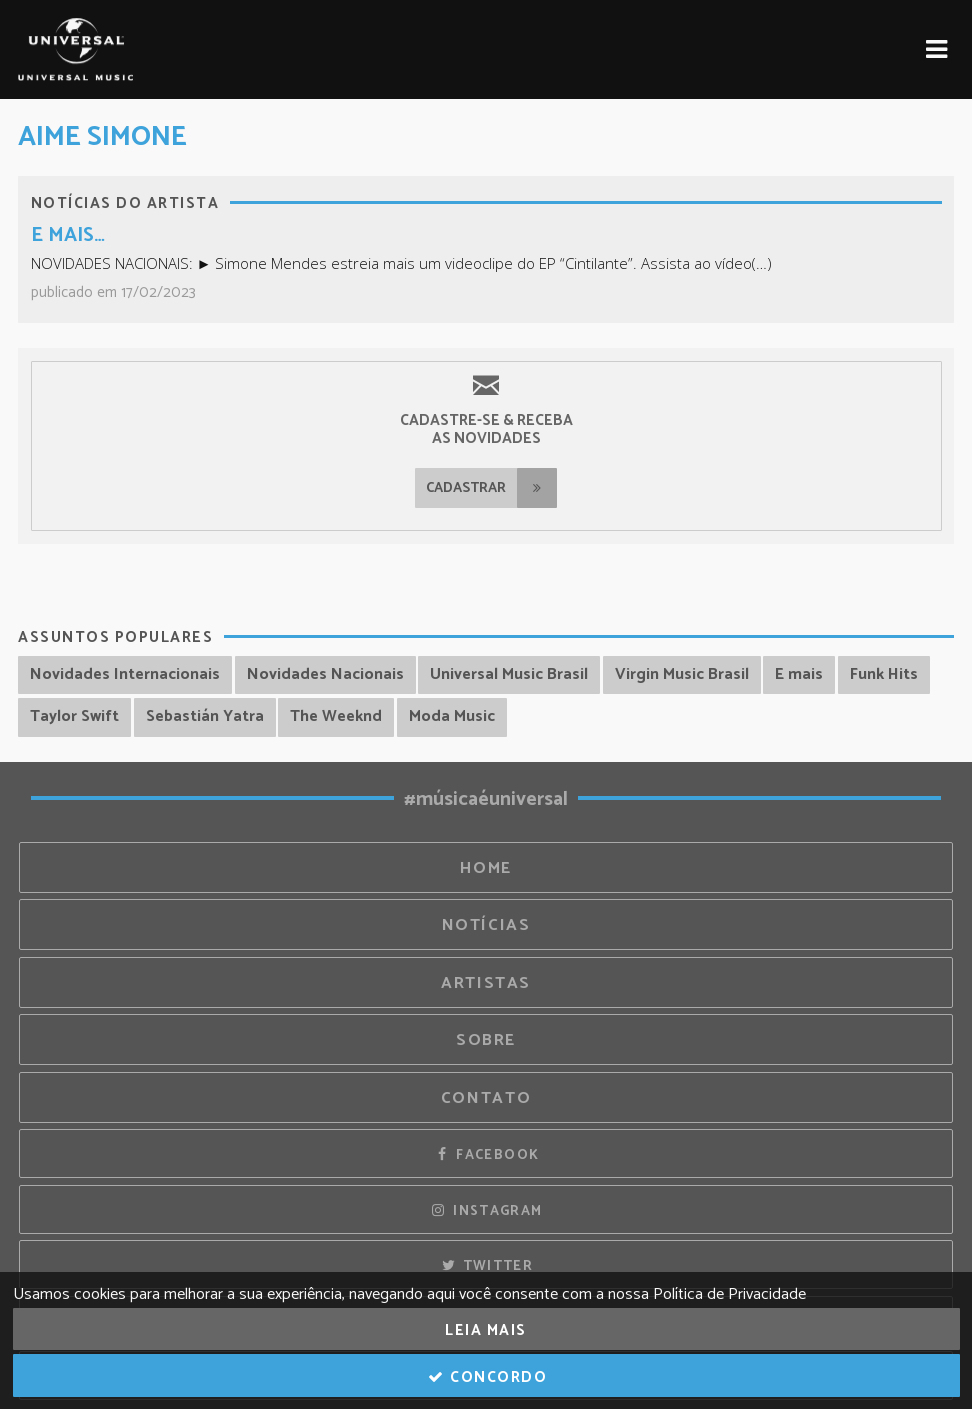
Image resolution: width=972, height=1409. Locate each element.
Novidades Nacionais (325, 674)
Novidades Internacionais (125, 674)
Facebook (486, 1155)
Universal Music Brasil (509, 674)
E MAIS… (68, 235)
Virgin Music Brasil (682, 674)
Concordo (486, 1377)
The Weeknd (336, 716)
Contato (486, 1098)
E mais (799, 674)
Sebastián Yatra (205, 716)
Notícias (486, 925)
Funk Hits (884, 674)
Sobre (486, 1040)
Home (486, 868)
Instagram (486, 1211)
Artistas (486, 983)
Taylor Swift (74, 716)
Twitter (486, 1266)
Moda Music (452, 716)
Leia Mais (486, 1330)
